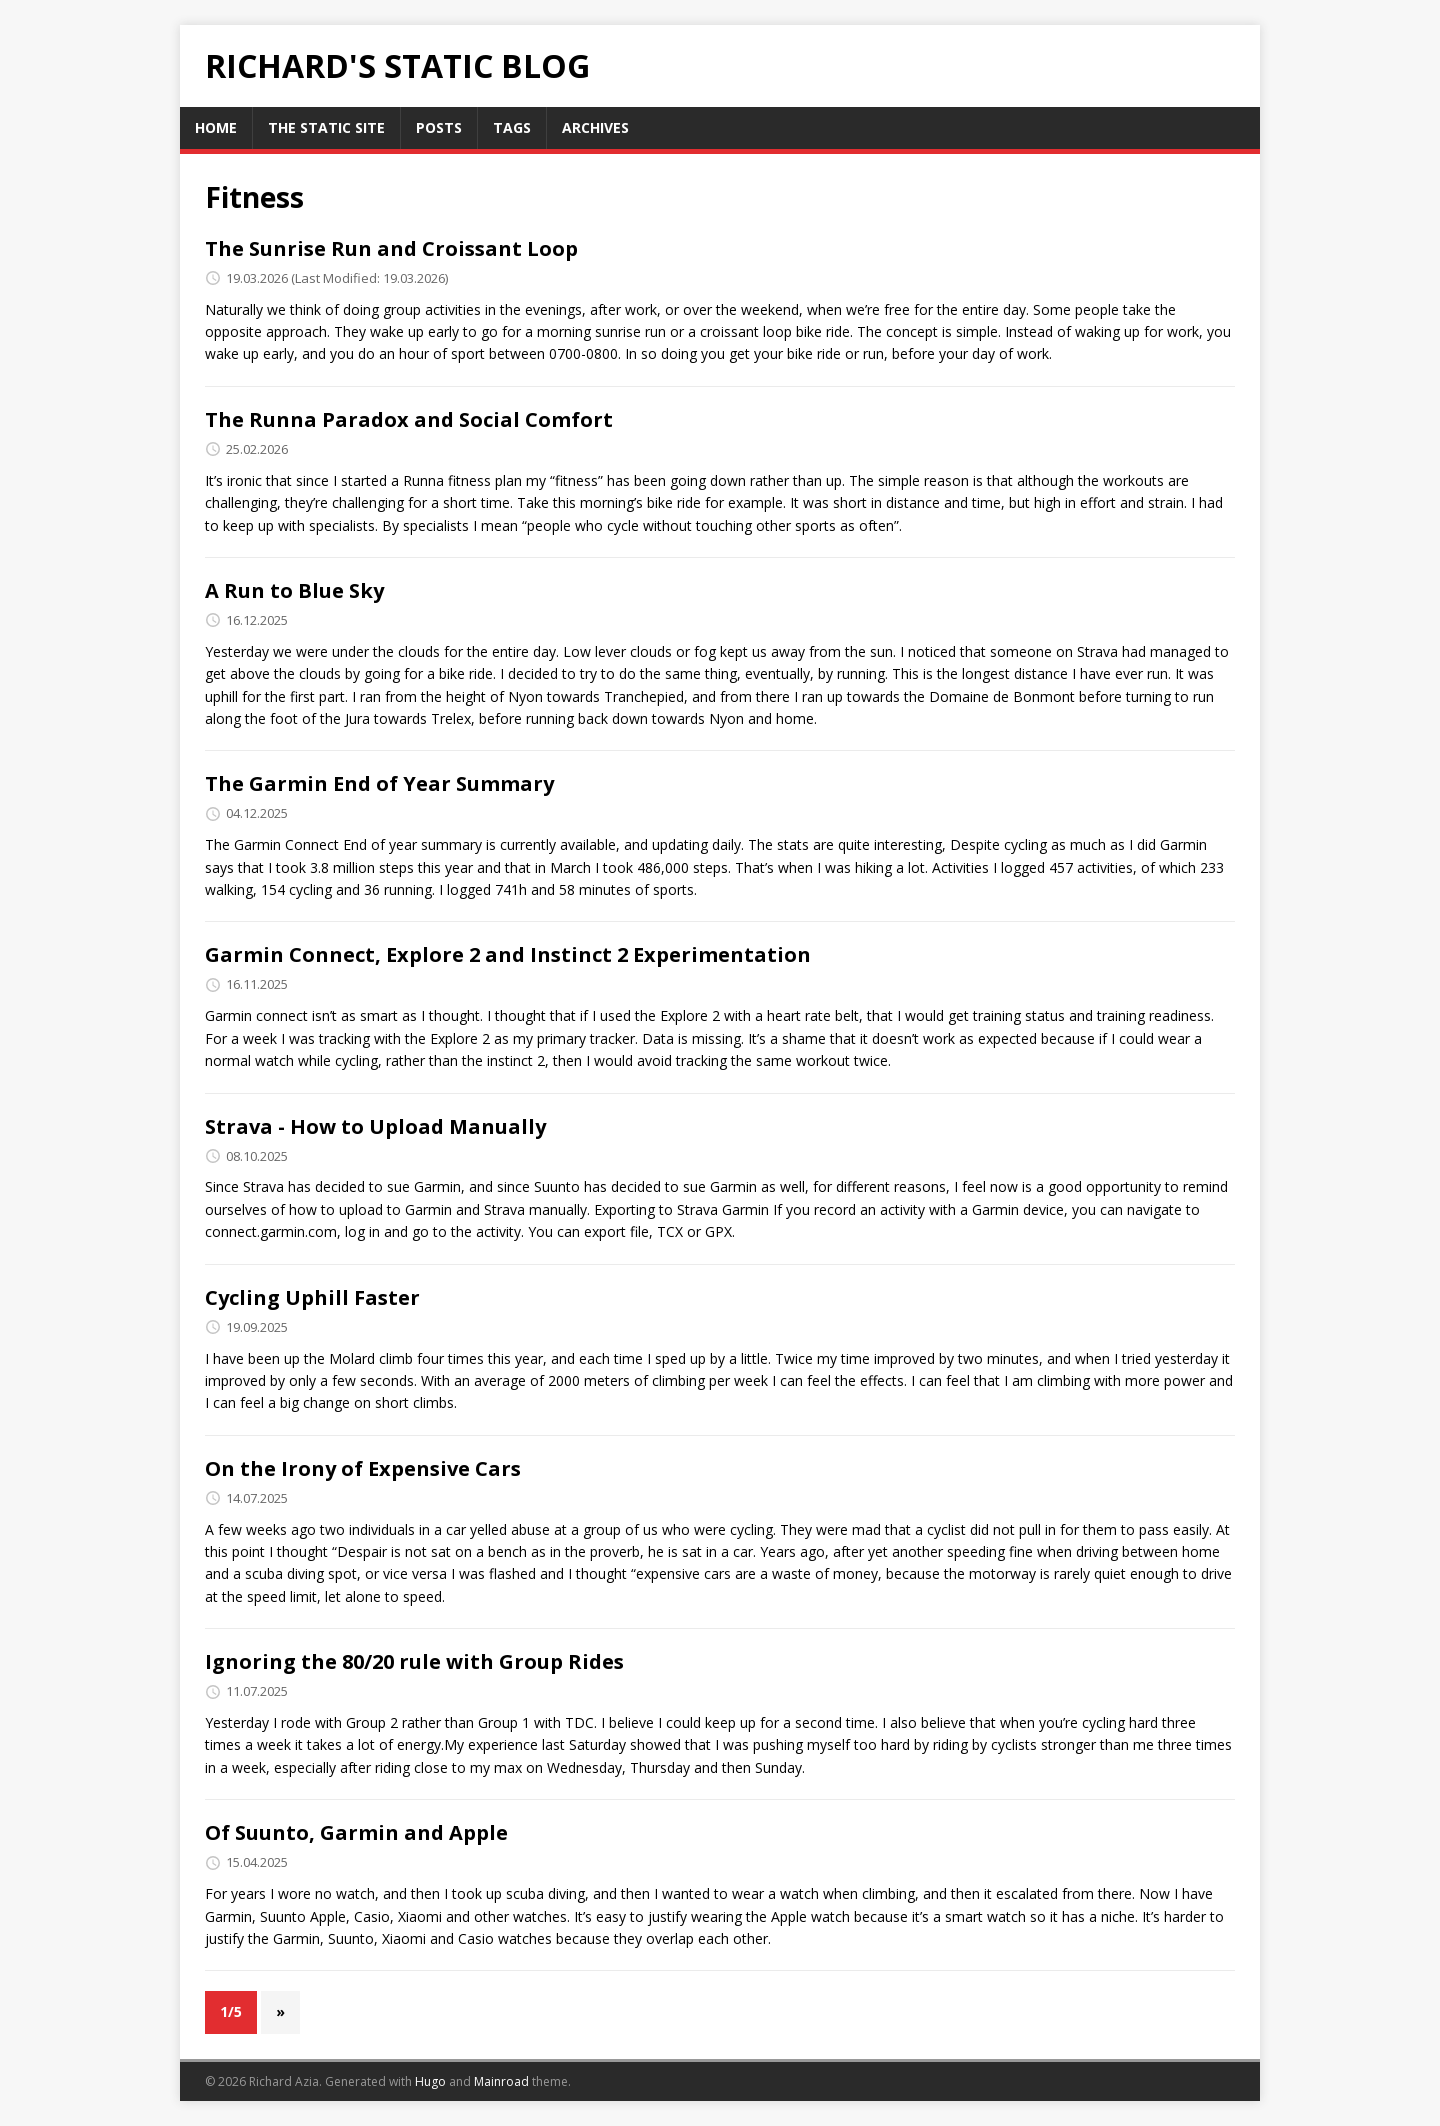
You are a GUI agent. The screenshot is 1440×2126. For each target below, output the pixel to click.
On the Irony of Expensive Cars (363, 1468)
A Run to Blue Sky (294, 590)
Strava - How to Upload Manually (375, 1126)
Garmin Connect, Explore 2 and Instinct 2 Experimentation (508, 954)
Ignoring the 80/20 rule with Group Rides (414, 1661)
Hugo (430, 2081)
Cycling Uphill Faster (312, 1297)
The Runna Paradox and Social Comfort (409, 419)
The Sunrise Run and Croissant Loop (391, 248)
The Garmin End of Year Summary (379, 783)
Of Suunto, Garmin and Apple (356, 1832)
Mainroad (501, 2081)
